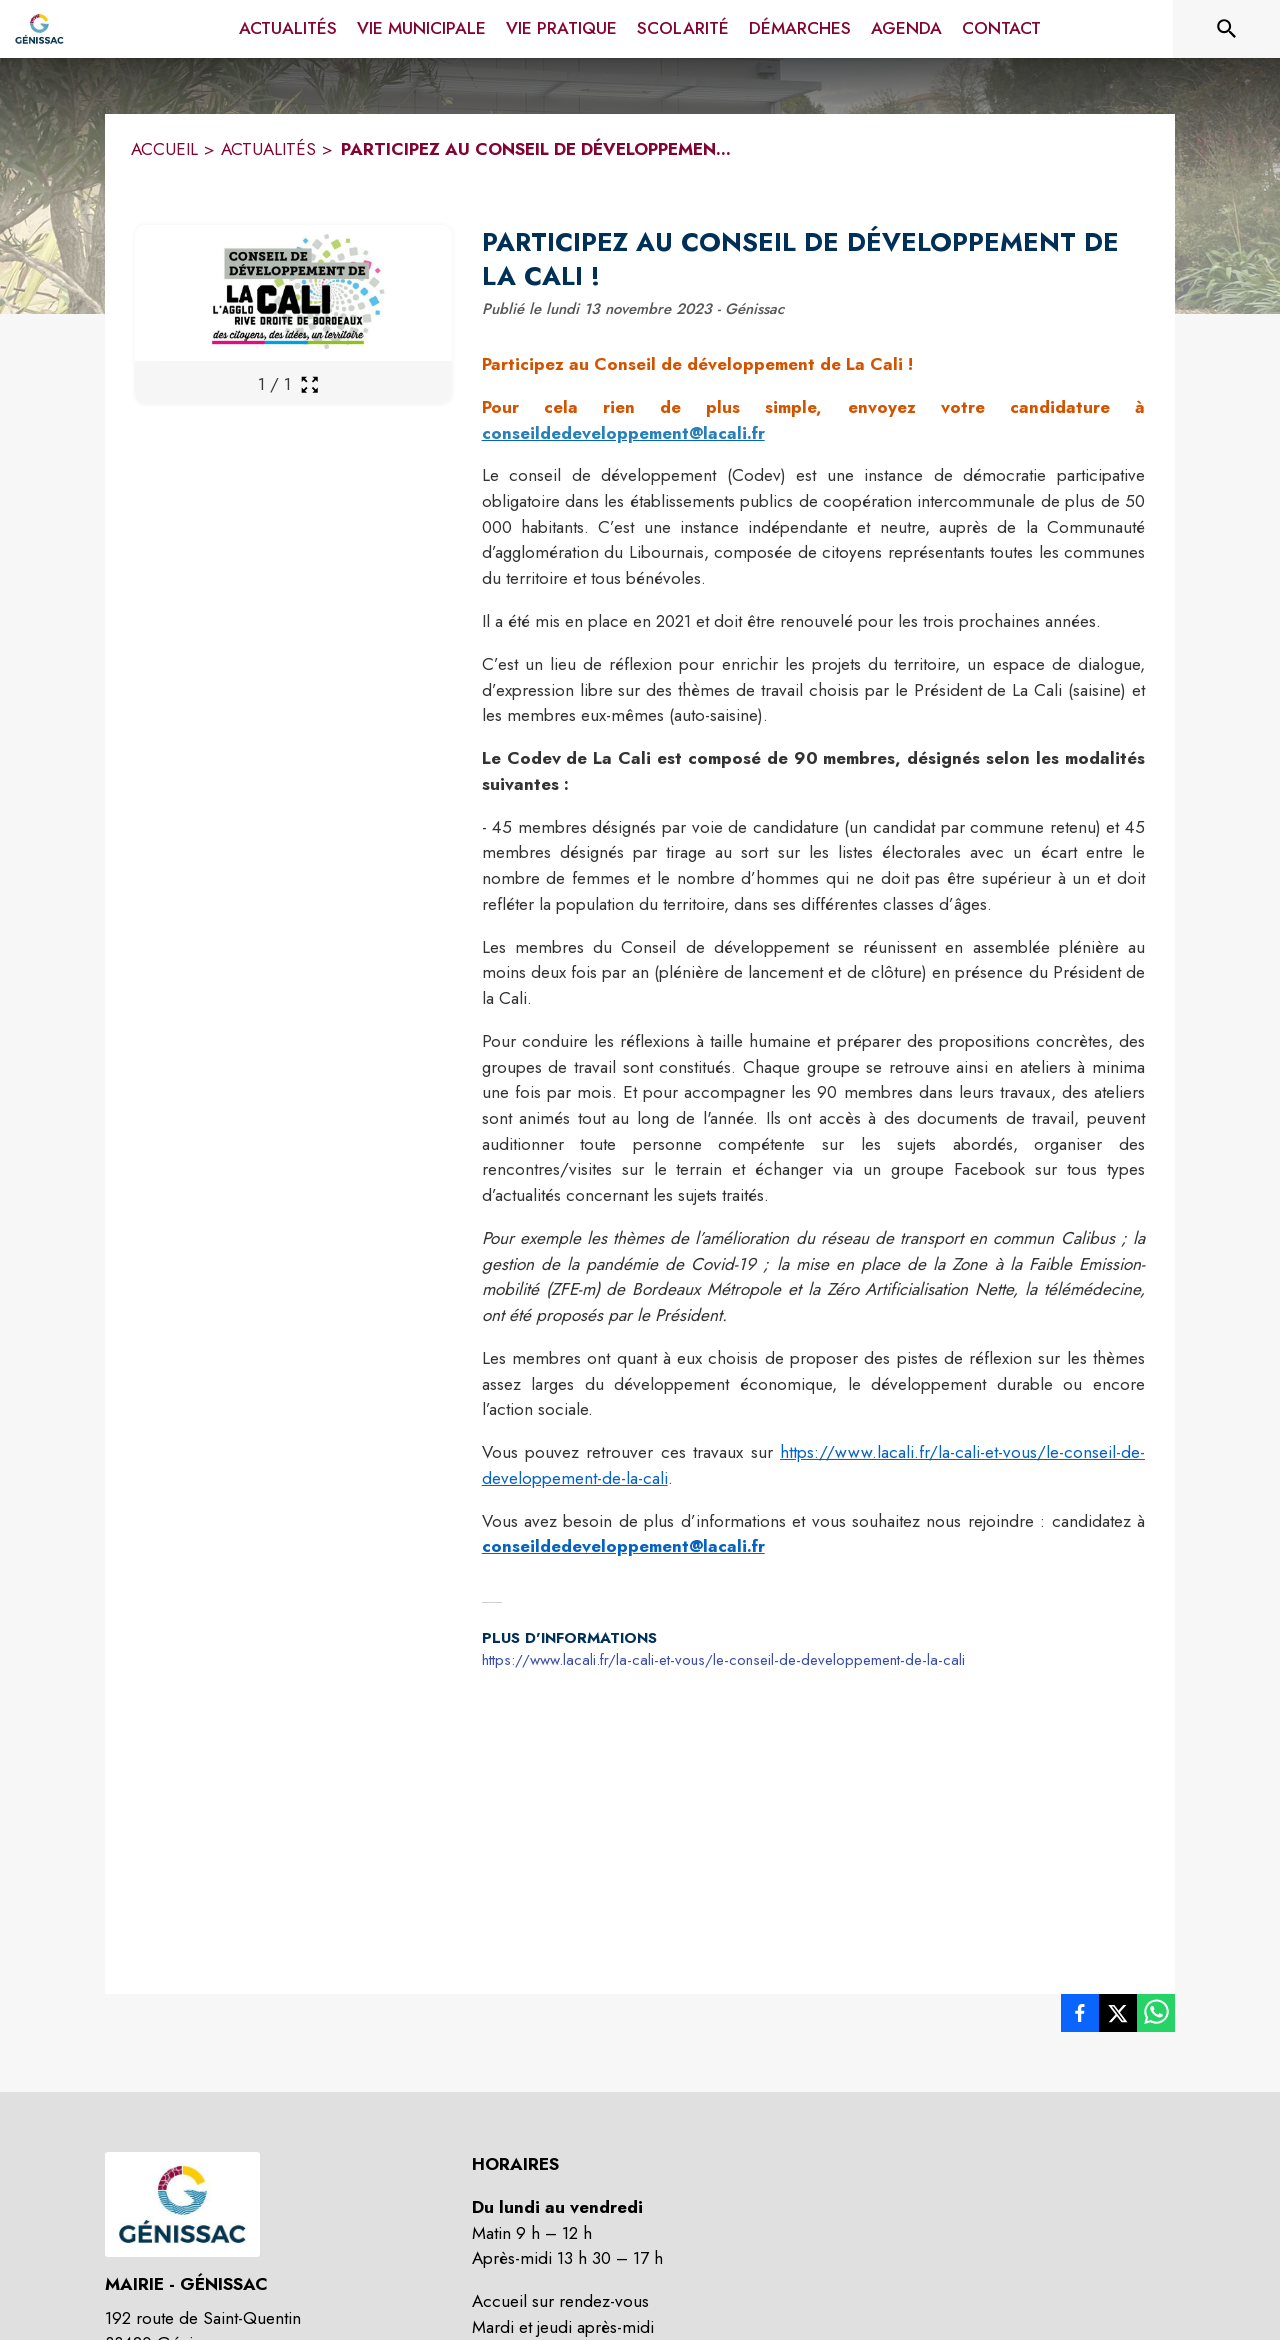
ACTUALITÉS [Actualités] (268, 149)
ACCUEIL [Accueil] (164, 149)
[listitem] (1080, 2017)
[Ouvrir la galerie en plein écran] (309, 384)
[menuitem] (288, 29)
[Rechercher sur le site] (1227, 29)
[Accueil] (39, 29)
